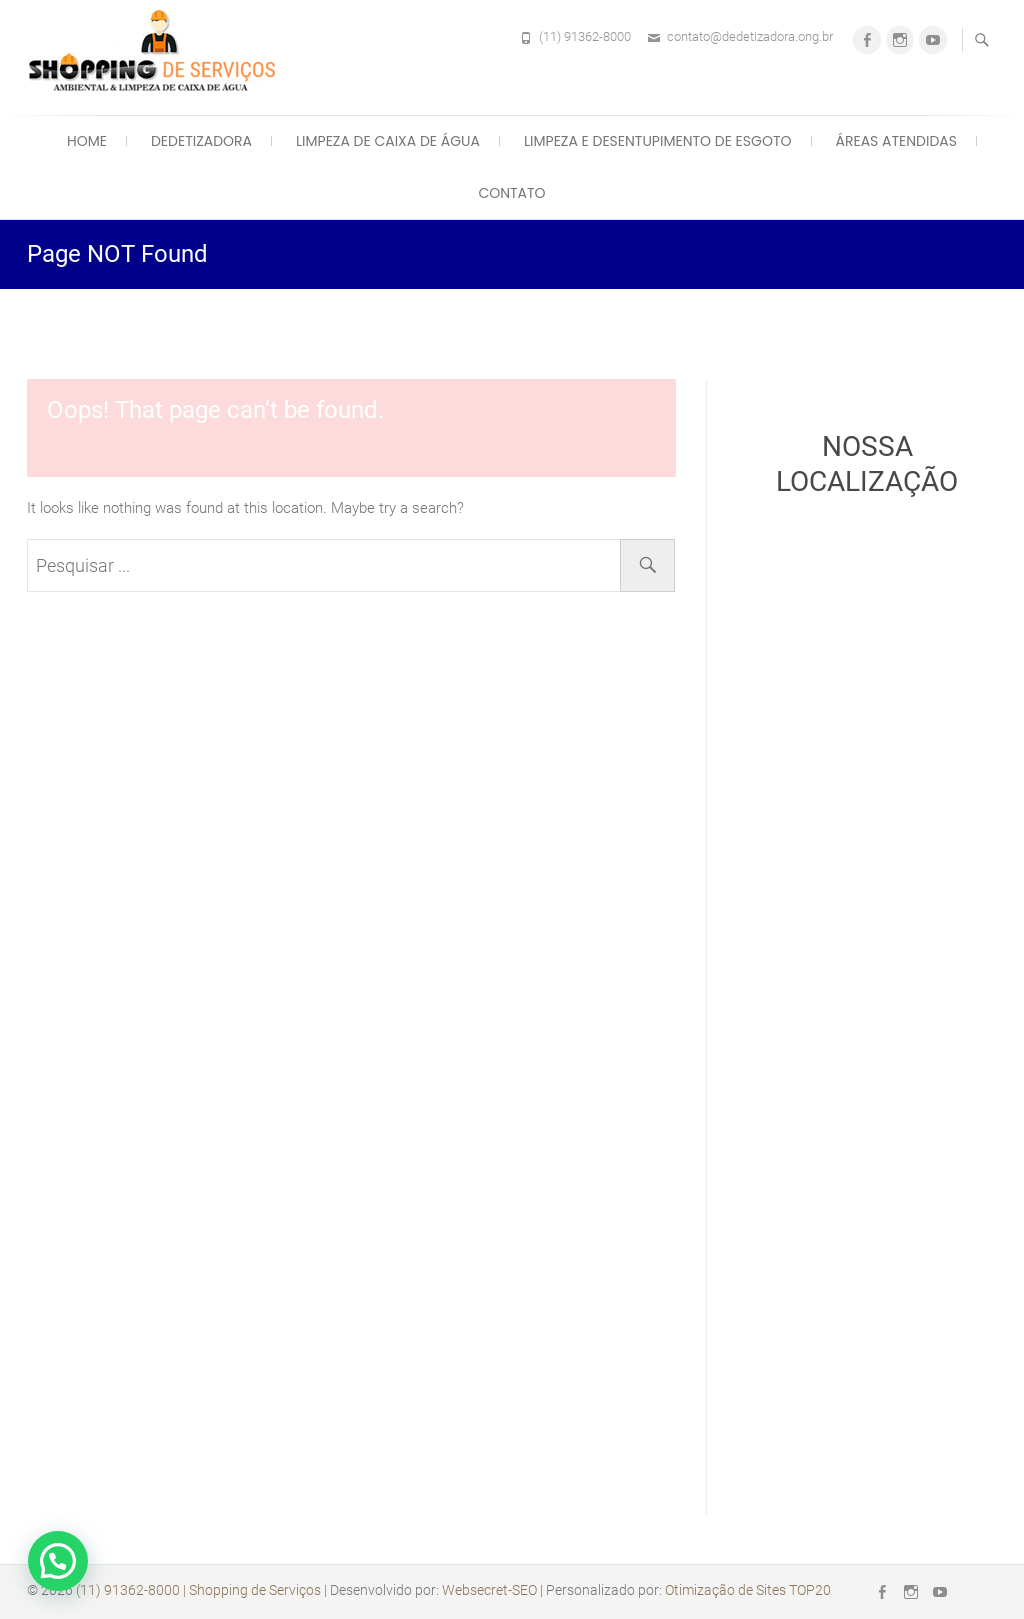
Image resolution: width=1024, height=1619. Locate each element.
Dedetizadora (201, 141)
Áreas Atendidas (896, 141)
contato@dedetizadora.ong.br (750, 36)
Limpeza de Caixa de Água (388, 141)
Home (87, 141)
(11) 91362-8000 (585, 36)
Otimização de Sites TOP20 (748, 1590)
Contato (511, 193)
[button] (58, 1561)
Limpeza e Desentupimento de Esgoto (657, 141)
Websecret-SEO (489, 1590)
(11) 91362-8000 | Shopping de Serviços (198, 1590)
